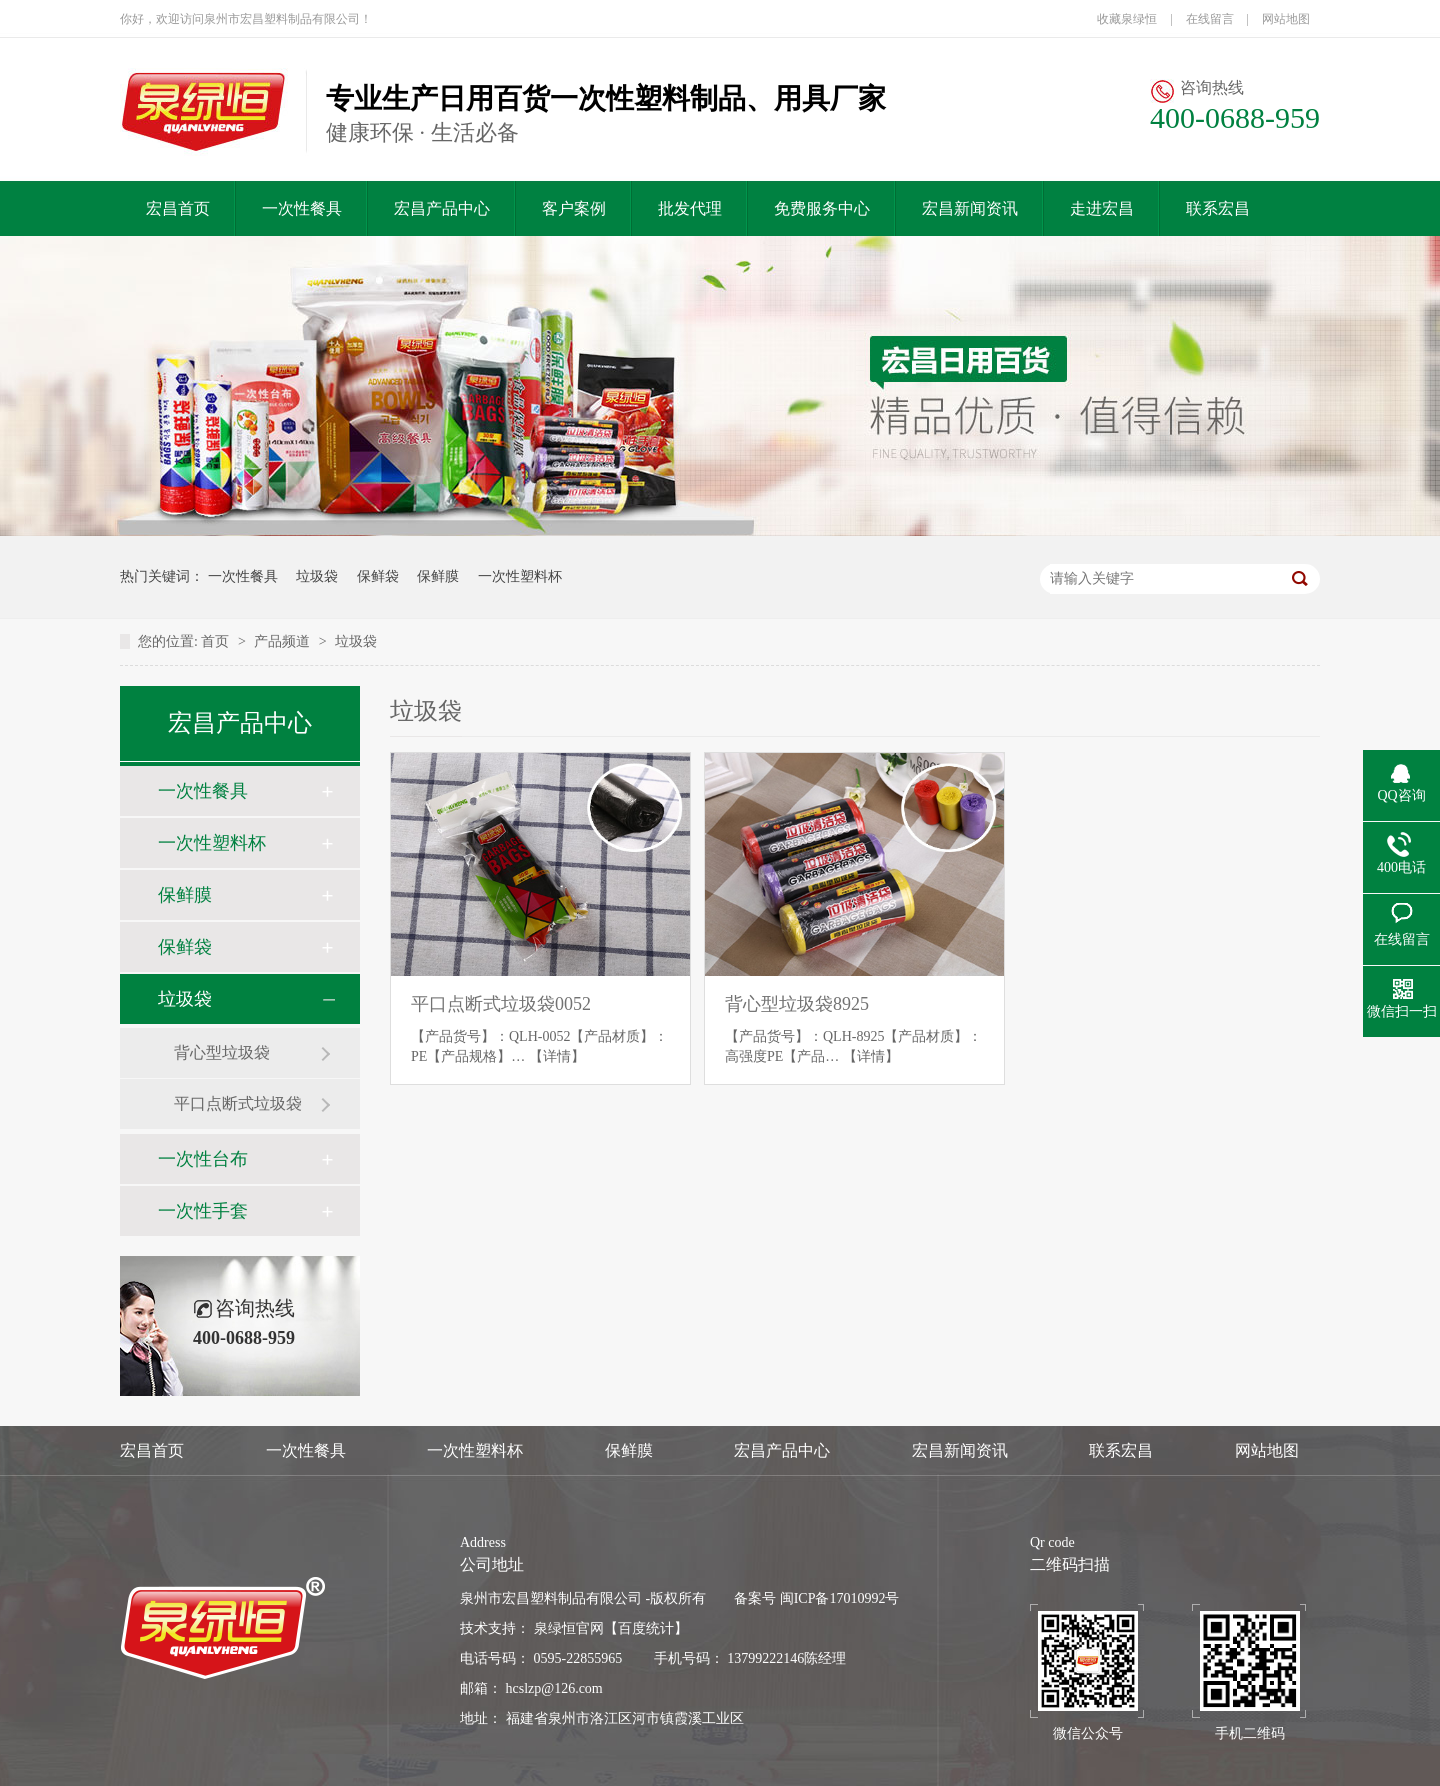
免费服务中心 (822, 208)
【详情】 (557, 1056)
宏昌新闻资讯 (970, 208)
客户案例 (574, 208)
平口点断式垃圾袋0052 (501, 1004)
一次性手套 (203, 1211)
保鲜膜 (438, 576)
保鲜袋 (378, 576)
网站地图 (1286, 19)
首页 (215, 641)
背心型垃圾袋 (222, 1052)
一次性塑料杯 (520, 576)
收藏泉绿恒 (1127, 19)
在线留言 (1210, 19)
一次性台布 (203, 1159)
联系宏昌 (1218, 208)
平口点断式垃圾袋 (238, 1103)
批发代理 (690, 208)
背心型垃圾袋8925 (797, 1004)
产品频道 (282, 641)
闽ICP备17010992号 (840, 1598)
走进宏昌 (1102, 208)
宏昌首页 (178, 208)
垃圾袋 (317, 576)
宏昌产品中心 (442, 208)
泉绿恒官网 (569, 1628)
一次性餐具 (302, 208)
